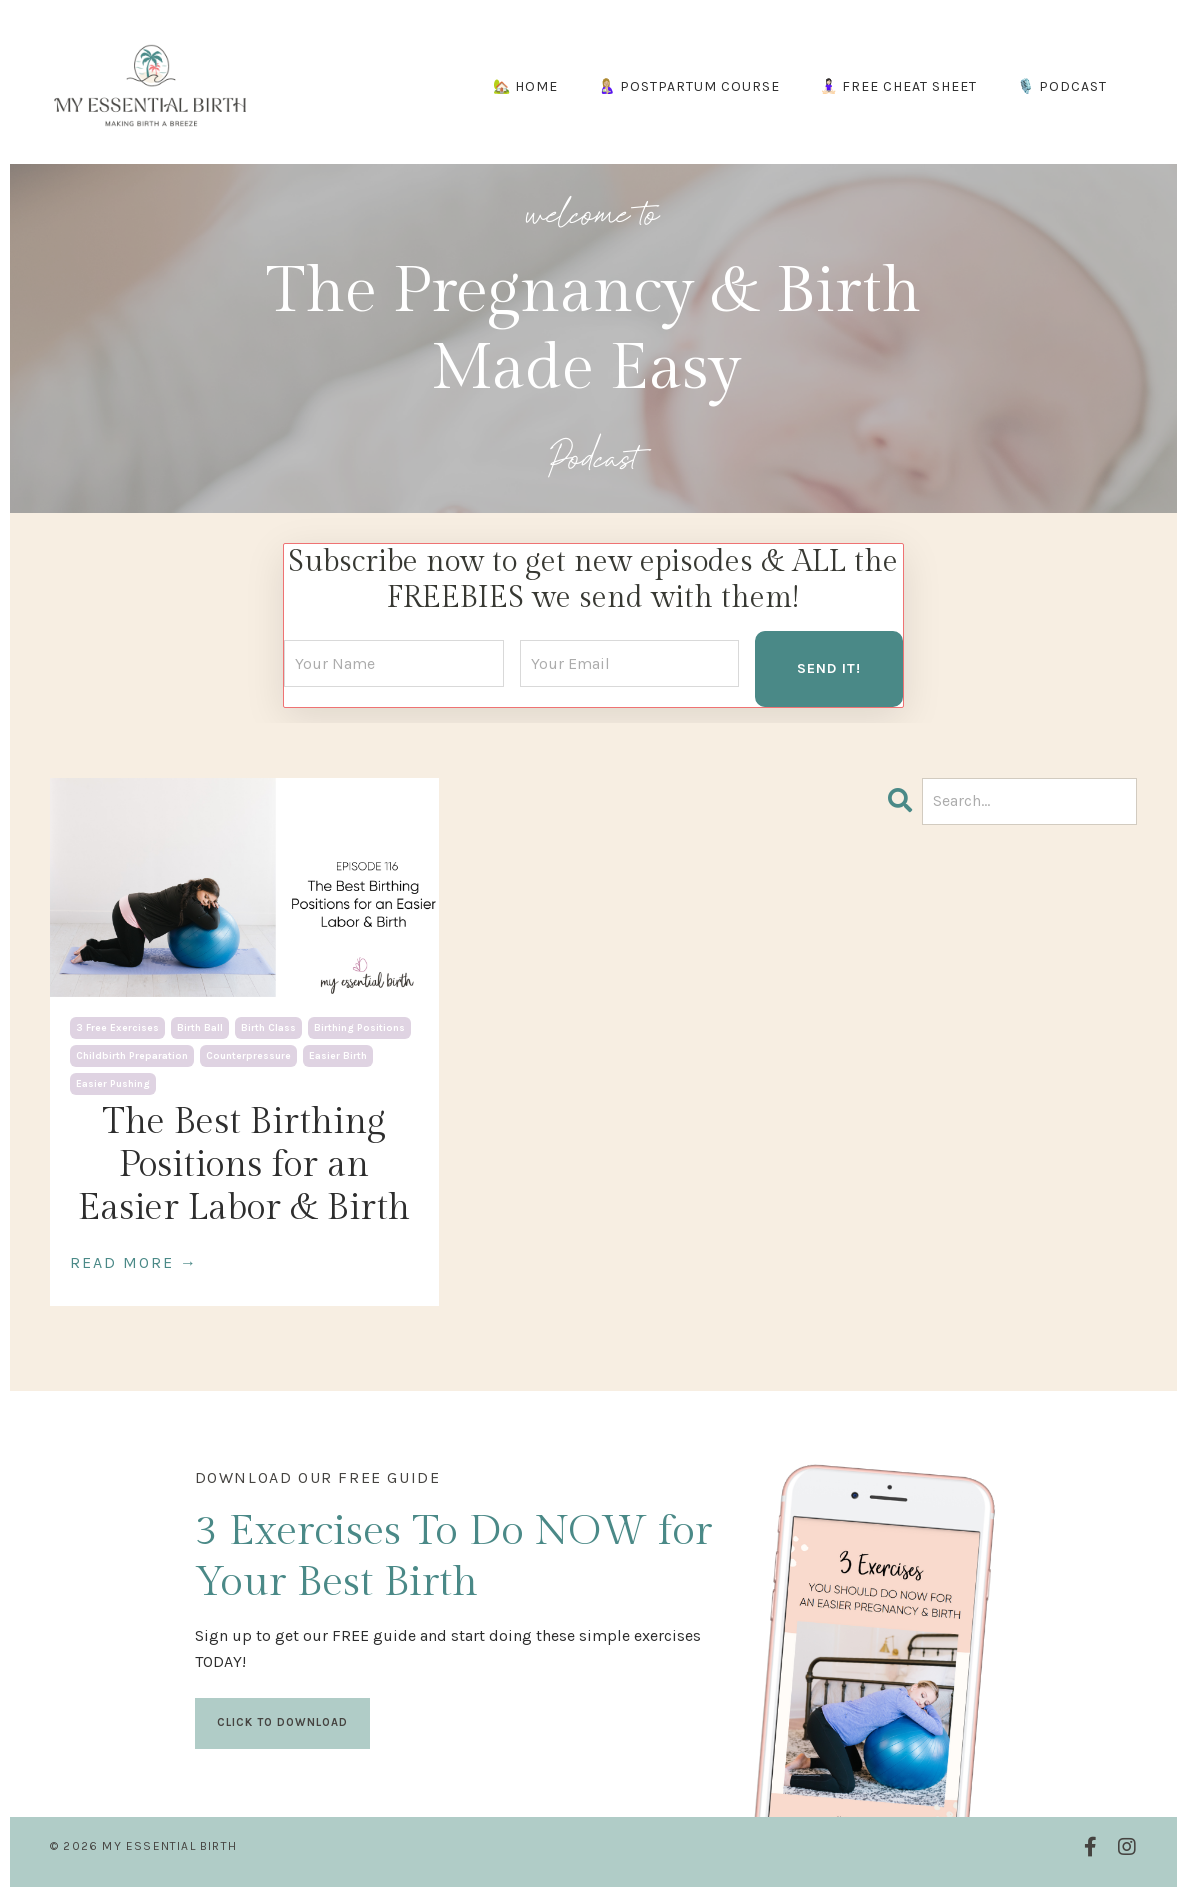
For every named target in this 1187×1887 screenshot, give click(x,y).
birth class (268, 1028)
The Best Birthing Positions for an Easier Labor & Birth (244, 1165)
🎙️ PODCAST (1062, 86)
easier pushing (113, 1084)
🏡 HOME (525, 86)
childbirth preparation (132, 1056)
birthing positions (359, 1028)
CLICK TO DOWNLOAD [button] (282, 1722)
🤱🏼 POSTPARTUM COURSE (689, 86)
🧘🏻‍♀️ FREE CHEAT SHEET (898, 86)
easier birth (338, 1056)
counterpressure (248, 1056)
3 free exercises (117, 1028)
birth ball (200, 1028)
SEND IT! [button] (829, 668)
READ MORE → (134, 1262)
